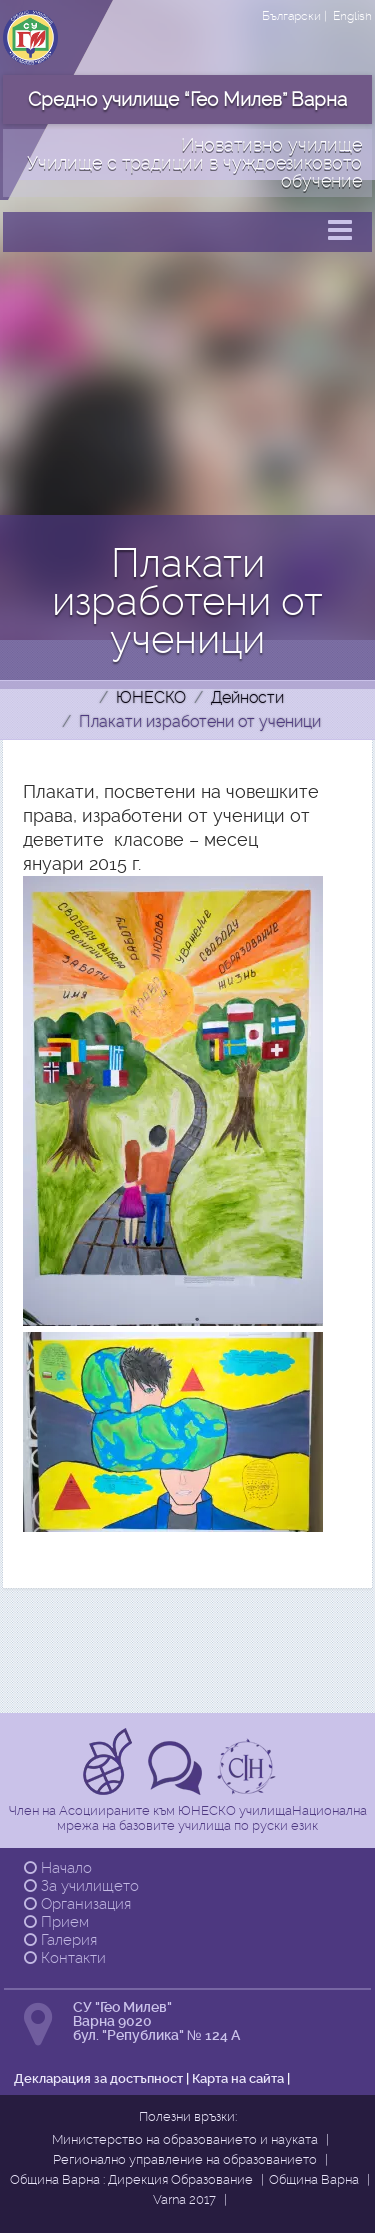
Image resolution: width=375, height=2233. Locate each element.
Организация (77, 1904)
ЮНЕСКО (151, 697)
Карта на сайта (238, 2078)
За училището (81, 1886)
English (352, 16)
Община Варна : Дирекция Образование (131, 2179)
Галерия (60, 1940)
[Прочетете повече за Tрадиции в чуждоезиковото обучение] (177, 1788)
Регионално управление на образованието (185, 2159)
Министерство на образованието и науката (185, 2139)
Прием (56, 1922)
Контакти (65, 1958)
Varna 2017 (184, 2199)
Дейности (247, 697)
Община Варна (314, 2179)
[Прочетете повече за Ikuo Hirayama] (249, 1788)
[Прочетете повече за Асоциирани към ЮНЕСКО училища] (110, 1788)
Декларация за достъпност (98, 2078)
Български (291, 16)
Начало (58, 1868)
